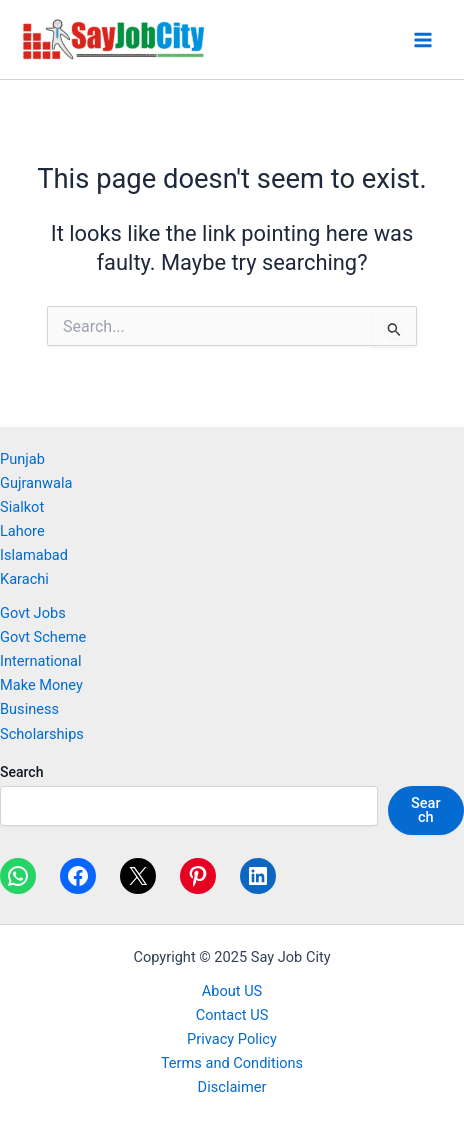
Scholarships (42, 734)
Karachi (24, 579)
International (41, 661)
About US (232, 991)
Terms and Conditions (232, 1063)
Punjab (22, 459)
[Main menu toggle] (423, 40)
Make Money (41, 685)
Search (21, 772)
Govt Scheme (43, 637)
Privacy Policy (232, 1039)
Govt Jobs (33, 613)
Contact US (232, 1015)
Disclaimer (232, 1087)
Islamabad (34, 555)
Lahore (22, 531)
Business (29, 709)
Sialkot (22, 507)
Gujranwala (36, 483)
